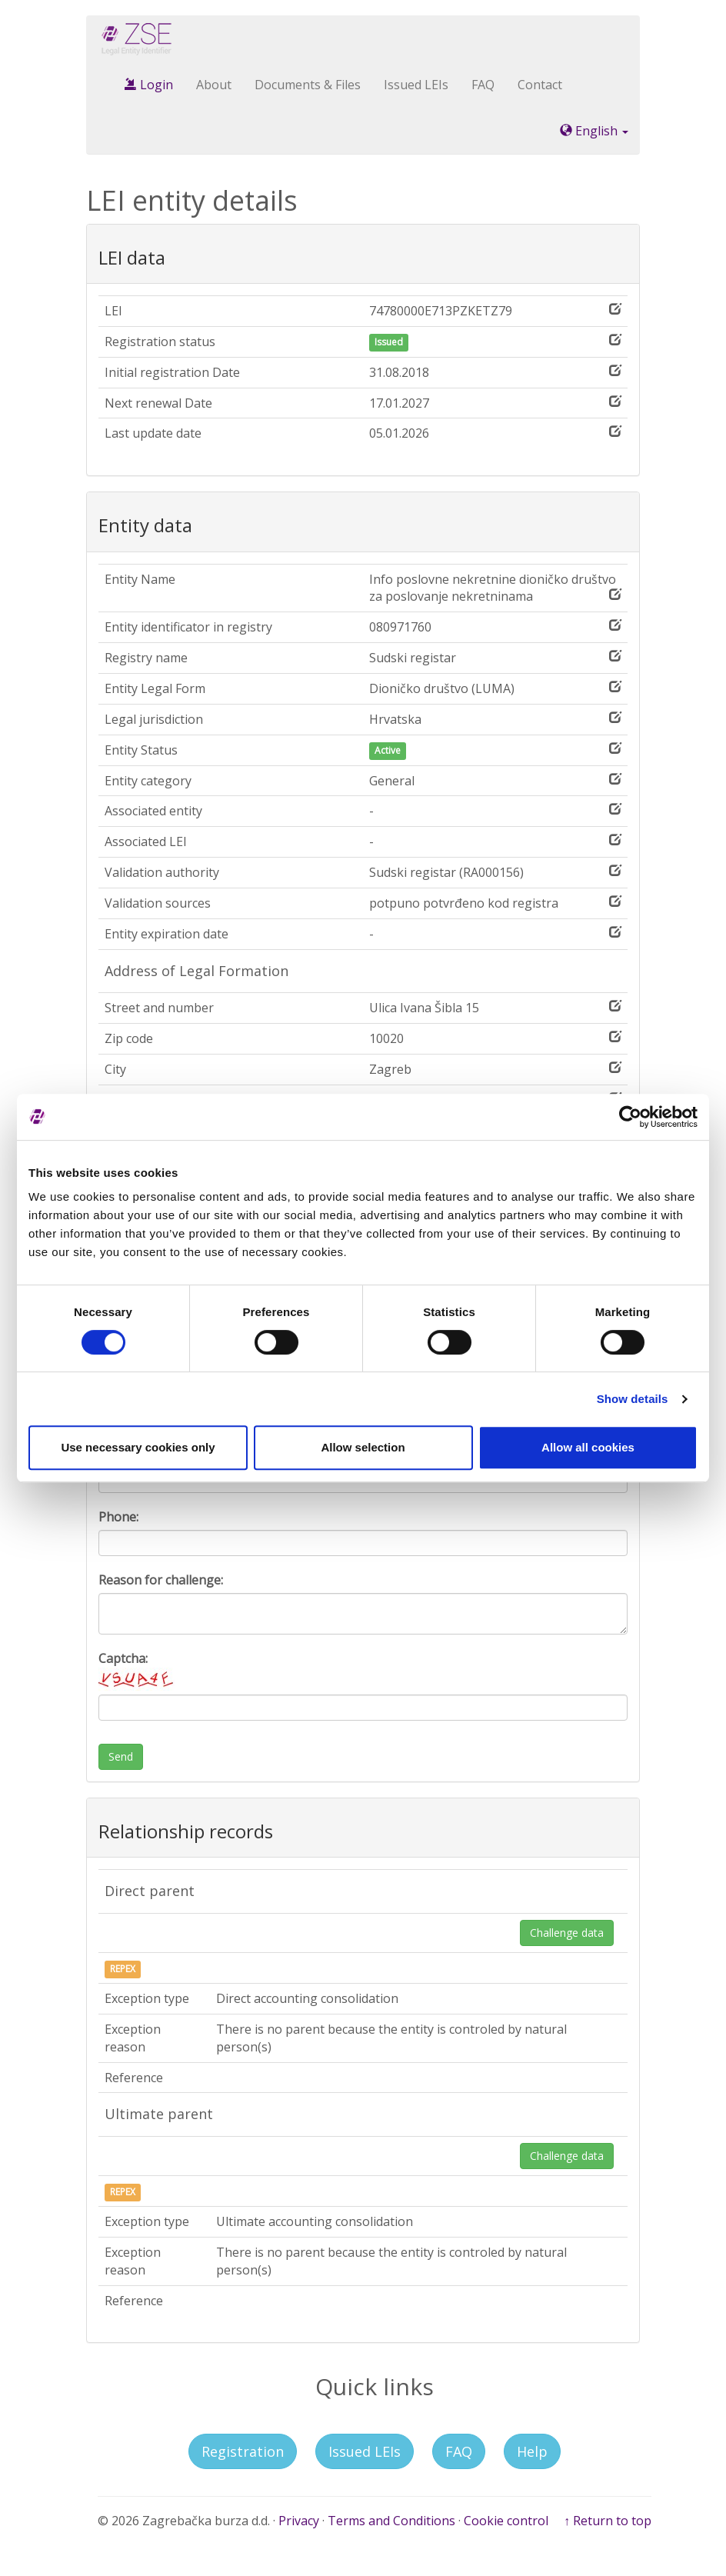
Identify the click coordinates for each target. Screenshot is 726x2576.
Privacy (298, 2520)
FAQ (483, 84)
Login (149, 84)
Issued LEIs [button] (364, 2451)
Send (120, 1756)
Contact (540, 84)
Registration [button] (242, 2451)
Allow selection (363, 1447)
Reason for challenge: (160, 1579)
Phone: (118, 1516)
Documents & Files (308, 84)
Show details (632, 1398)
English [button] (594, 130)
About (213, 84)
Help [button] (532, 2451)
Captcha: (136, 1670)
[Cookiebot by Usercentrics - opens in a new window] (630, 1116)
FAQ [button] (458, 2451)
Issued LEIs (416, 84)
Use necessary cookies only (138, 1447)
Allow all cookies (587, 1447)
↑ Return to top (607, 2520)
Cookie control (506, 2520)
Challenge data (567, 1932)
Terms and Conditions (391, 2520)
